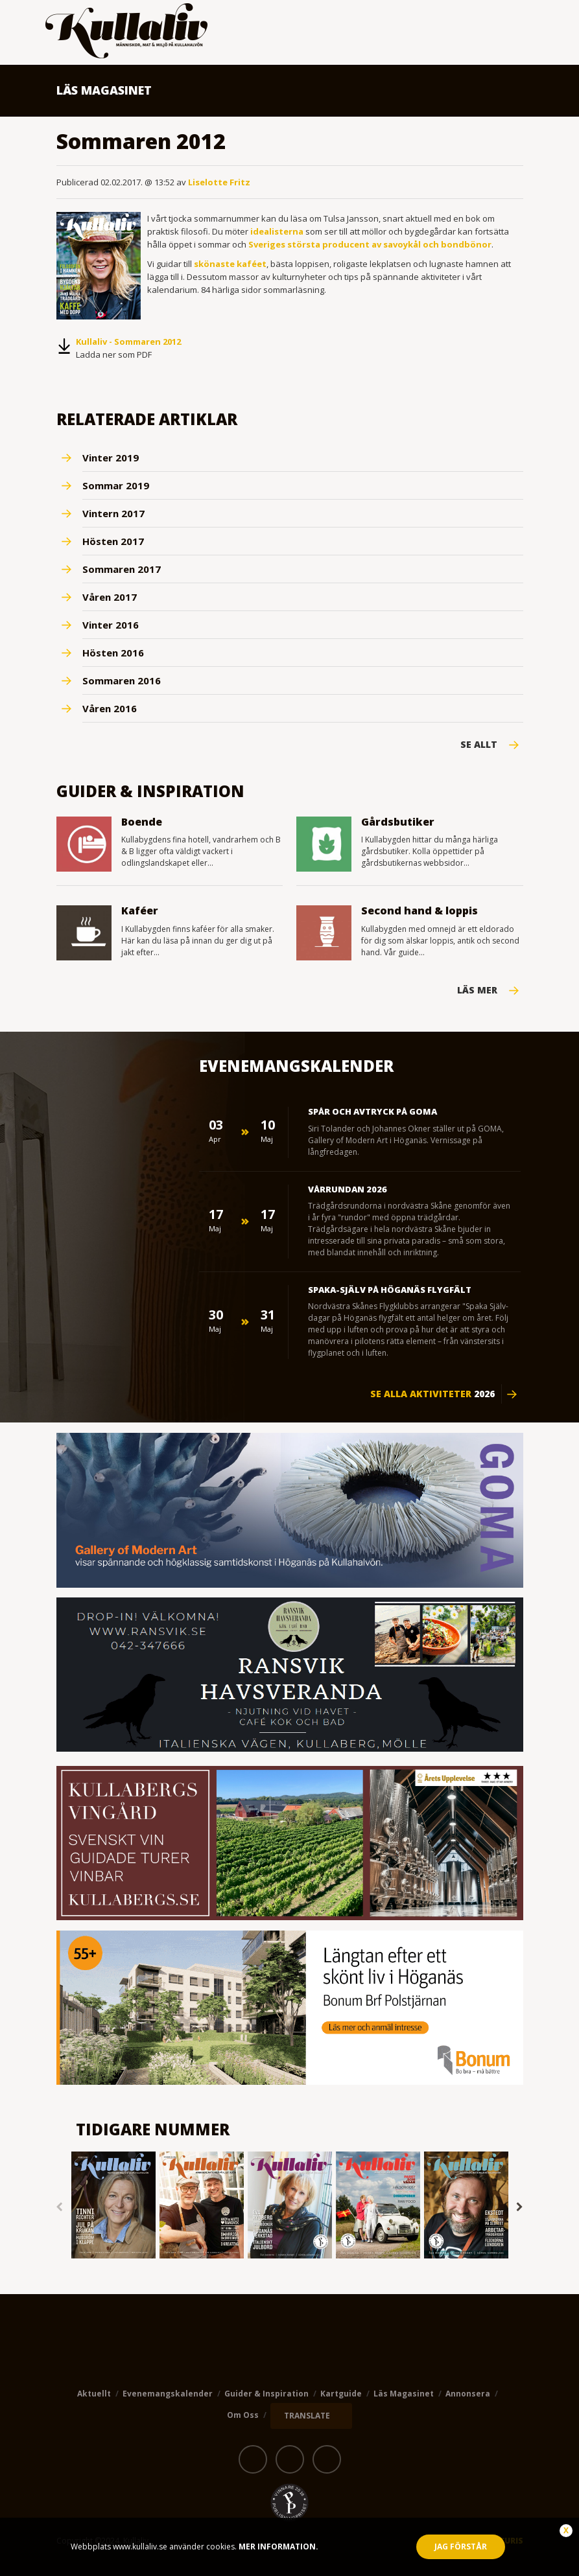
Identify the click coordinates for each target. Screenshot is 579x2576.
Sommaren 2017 (121, 569)
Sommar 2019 (115, 485)
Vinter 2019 (110, 457)
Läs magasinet (403, 2393)
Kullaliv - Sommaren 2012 (128, 341)
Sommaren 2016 (121, 680)
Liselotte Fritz (219, 182)
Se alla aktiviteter (432, 1394)
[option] (113, 2206)
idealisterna (276, 231)
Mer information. (277, 2546)
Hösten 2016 (113, 652)
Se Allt (478, 744)
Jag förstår (460, 2546)
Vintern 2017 (113, 513)
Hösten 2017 (113, 541)
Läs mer (477, 990)
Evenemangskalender (168, 2393)
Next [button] (520, 2206)
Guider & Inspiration (266, 2393)
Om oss (243, 2414)
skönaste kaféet (230, 264)
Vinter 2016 (110, 624)
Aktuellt (94, 2393)
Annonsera (467, 2393)
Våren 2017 (109, 596)
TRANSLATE (307, 2415)
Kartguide (341, 2393)
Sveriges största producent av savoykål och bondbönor (369, 244)
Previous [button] (59, 2206)
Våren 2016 (109, 708)
